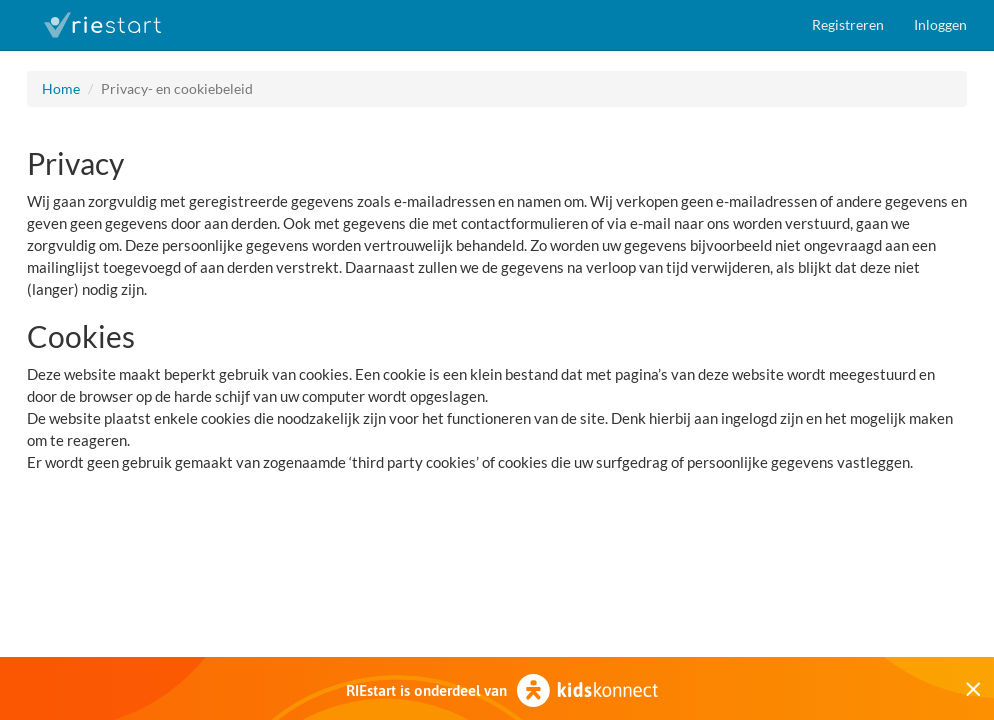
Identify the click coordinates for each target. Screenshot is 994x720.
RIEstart (102, 25)
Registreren (848, 24)
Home (61, 88)
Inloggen (940, 24)
